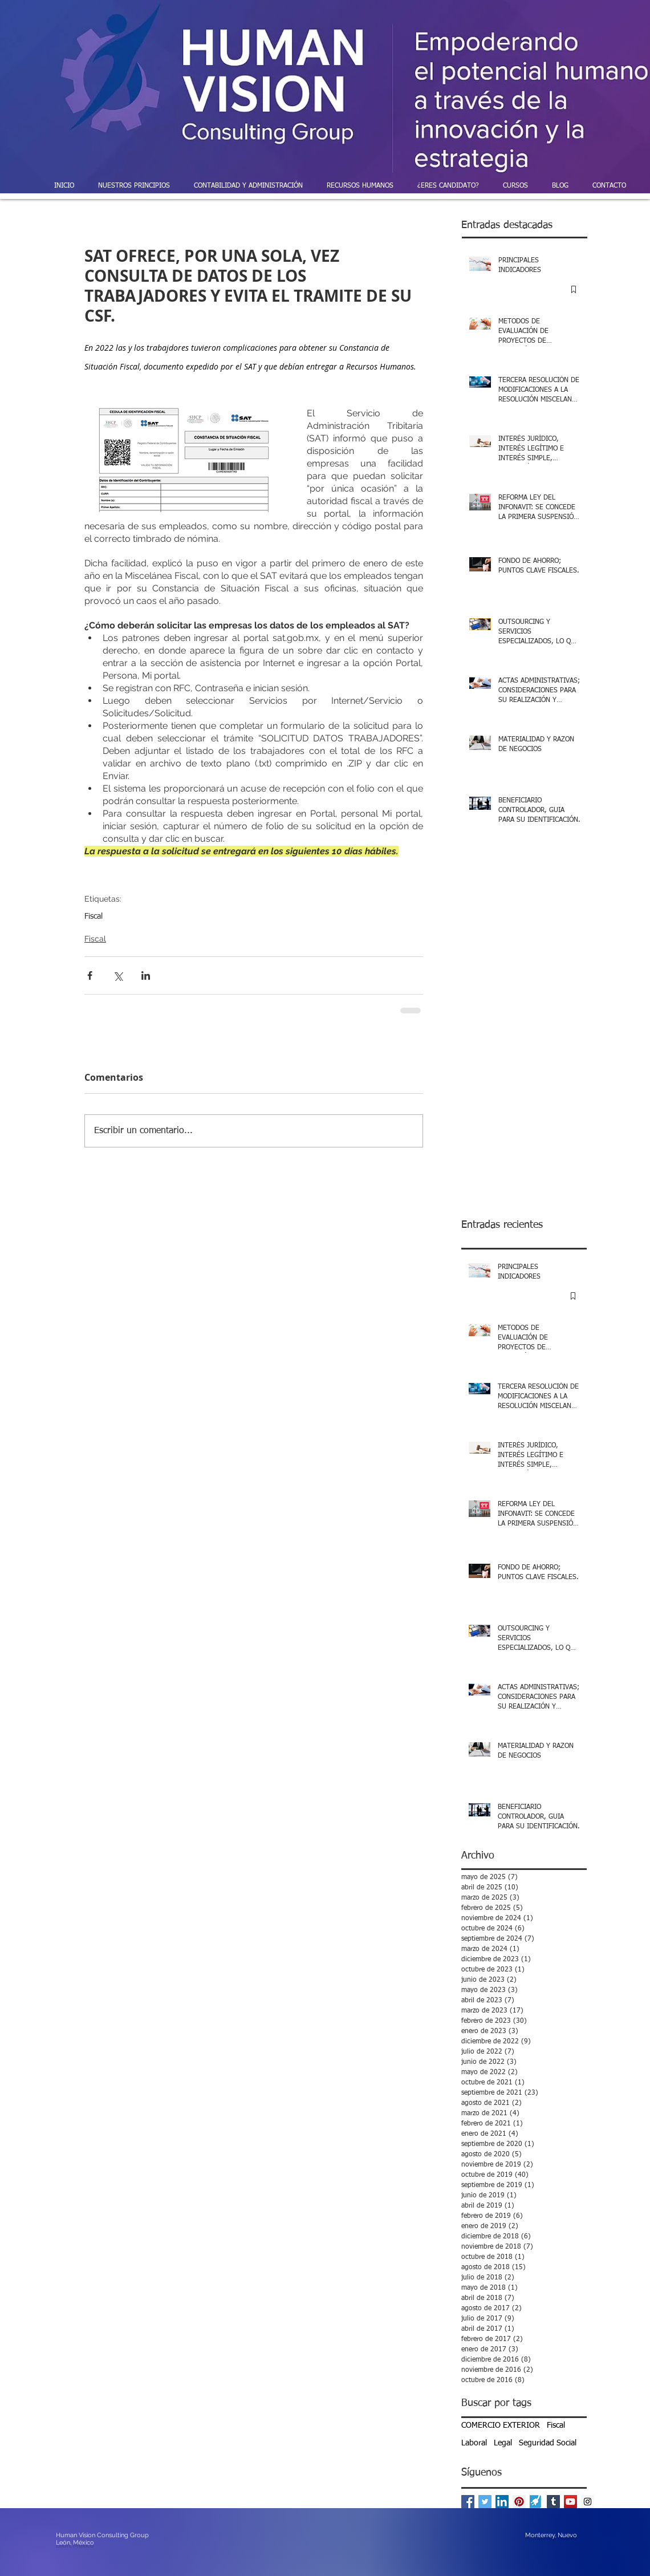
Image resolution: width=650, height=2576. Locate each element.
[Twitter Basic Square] (484, 2501)
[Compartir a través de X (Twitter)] (117, 975)
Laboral (474, 2443)
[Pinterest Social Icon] (519, 2501)
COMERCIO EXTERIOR (500, 2425)
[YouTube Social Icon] (570, 2501)
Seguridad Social (547, 2443)
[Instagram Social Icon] (587, 2501)
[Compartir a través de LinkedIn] (145, 975)
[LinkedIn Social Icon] (502, 2501)
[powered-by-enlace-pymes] (536, 2501)
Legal (503, 2443)
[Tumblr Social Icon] (553, 2501)
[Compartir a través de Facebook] (89, 975)
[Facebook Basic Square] (467, 2501)
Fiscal (93, 916)
